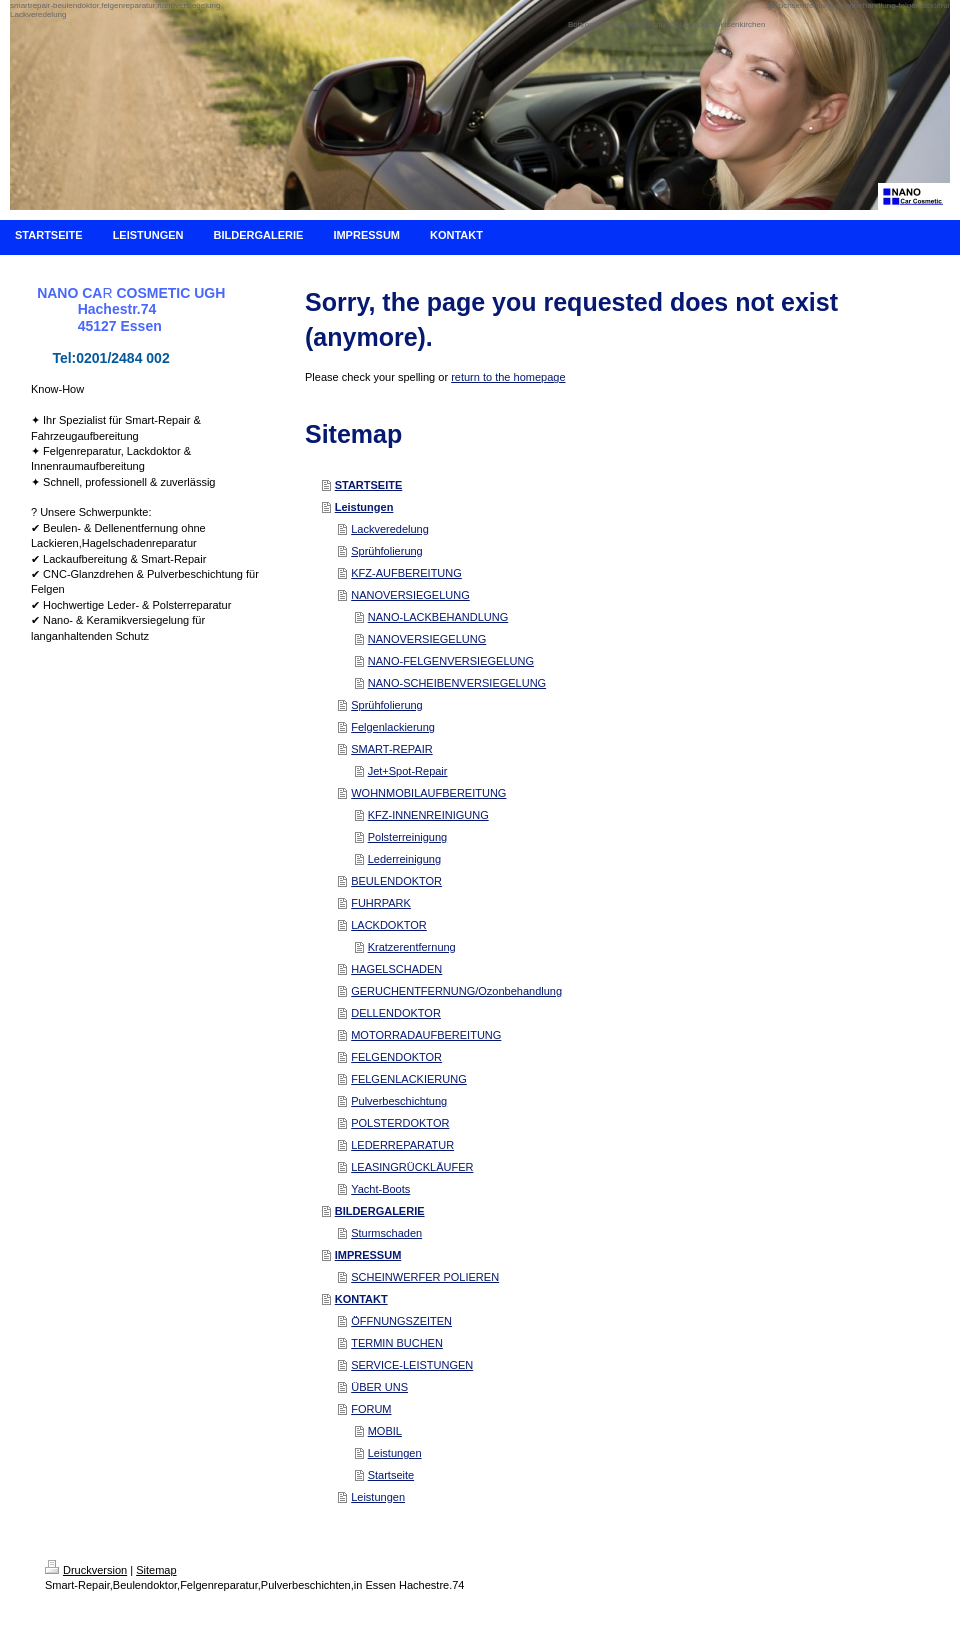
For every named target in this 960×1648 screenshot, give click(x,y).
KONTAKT (361, 1299)
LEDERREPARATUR (402, 1145)
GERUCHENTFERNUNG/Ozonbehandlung (456, 991)
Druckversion (86, 1570)
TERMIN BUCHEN (397, 1343)
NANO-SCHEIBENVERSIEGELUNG (457, 683)
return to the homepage (508, 377)
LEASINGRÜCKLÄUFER (412, 1167)
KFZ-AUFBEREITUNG (406, 573)
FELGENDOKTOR (396, 1057)
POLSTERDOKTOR (400, 1123)
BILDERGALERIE (380, 1211)
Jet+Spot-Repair (408, 771)
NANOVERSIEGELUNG (410, 595)
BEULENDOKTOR (396, 881)
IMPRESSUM (368, 1255)
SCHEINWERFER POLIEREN (425, 1277)
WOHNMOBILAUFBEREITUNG (428, 793)
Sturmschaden (386, 1233)
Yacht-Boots (380, 1189)
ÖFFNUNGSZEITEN (401, 1321)
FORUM (371, 1409)
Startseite (391, 1475)
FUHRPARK (381, 903)
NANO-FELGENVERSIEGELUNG (451, 661)
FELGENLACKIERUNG (409, 1079)
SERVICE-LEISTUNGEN (412, 1365)
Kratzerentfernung (412, 947)
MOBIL (385, 1431)
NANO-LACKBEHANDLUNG (438, 617)
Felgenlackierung (393, 727)
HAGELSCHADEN (396, 969)
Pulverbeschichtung (399, 1101)
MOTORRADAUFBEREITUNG (426, 1035)
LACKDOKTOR (389, 925)
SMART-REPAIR (392, 749)
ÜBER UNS (379, 1387)
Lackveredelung (390, 529)
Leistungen (364, 507)
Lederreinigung (404, 859)
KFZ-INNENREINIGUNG (428, 815)
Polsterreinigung (408, 837)
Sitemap (156, 1570)
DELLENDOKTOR (396, 1013)
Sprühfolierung (387, 551)
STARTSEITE (369, 485)
